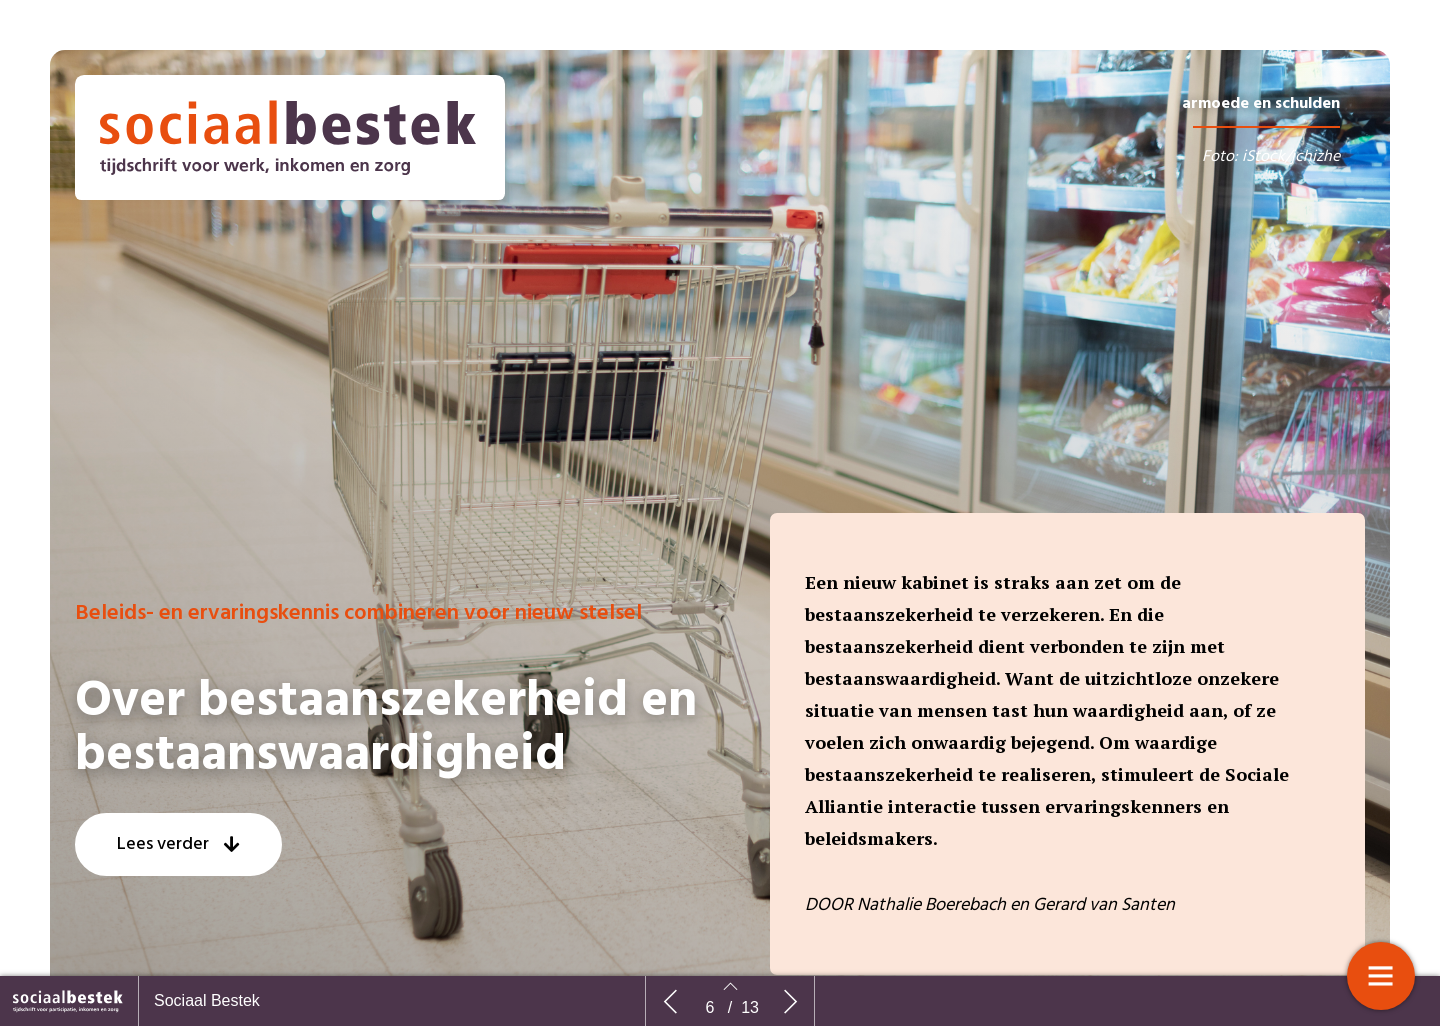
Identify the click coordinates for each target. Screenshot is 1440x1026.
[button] (178, 844)
